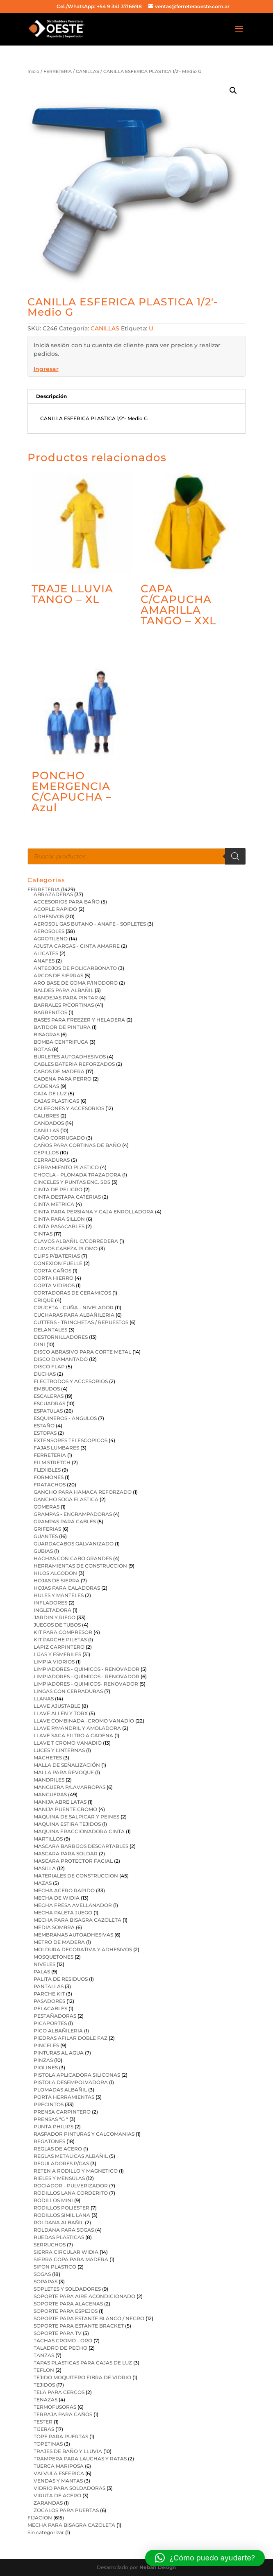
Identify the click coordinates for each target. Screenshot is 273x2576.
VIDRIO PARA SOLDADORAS (69, 2488)
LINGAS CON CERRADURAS (68, 1691)
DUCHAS (45, 1374)
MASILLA (45, 1868)
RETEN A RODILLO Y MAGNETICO (76, 2171)
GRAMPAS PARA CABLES (65, 1521)
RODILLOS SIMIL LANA (62, 2215)
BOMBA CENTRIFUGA (61, 1042)
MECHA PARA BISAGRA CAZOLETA (77, 1920)
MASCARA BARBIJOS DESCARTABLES (81, 1846)
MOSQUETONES (53, 1957)
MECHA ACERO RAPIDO (64, 1890)
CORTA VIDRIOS (54, 1285)
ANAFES (44, 961)
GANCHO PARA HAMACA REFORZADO (83, 1492)
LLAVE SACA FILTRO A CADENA (73, 1735)
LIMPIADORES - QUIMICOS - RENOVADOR (86, 1669)
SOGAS (42, 2274)
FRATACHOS (50, 1484)
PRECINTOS (49, 2104)
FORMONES (49, 1477)
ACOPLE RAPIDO (55, 909)
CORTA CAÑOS (52, 1271)
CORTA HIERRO (53, 1278)
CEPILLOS (46, 1152)
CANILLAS (87, 71)
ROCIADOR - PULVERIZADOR (71, 2185)
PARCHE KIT (49, 1994)
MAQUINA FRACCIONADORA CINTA (79, 1831)
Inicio (33, 71)
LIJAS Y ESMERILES (57, 1654)
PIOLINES (46, 2067)
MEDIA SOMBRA (54, 1927)
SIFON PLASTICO (55, 2267)
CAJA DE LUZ (50, 1093)
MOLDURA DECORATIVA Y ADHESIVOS (83, 1949)
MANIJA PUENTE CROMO (65, 1809)
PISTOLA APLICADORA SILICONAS (77, 2075)
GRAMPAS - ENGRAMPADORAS (73, 1514)
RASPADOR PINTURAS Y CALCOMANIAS (84, 2134)
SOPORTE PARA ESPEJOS (66, 2311)
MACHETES (48, 1758)
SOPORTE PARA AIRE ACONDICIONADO (84, 2296)
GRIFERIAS (47, 1529)
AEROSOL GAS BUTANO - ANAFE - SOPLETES (90, 924)
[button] (233, 90)
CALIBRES (46, 1116)
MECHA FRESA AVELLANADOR (73, 1905)
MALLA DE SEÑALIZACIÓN (67, 1765)
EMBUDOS (47, 1389)
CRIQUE (44, 1300)
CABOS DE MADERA (59, 1071)
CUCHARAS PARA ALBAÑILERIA (74, 1315)
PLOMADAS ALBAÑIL (60, 2090)
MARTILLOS (48, 1839)
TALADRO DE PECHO (60, 2348)
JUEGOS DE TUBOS (57, 1625)
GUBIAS (43, 1551)
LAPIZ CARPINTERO (59, 1647)
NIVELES (44, 1964)
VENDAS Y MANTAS (58, 2481)
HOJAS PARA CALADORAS (67, 1588)
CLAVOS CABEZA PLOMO (66, 1248)
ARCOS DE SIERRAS (58, 975)
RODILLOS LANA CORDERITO (71, 2193)
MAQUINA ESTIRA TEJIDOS (67, 1824)
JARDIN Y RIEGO (54, 1617)
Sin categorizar (45, 2532)
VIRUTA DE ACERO (57, 2495)
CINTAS (43, 1234)
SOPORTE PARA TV (58, 2333)
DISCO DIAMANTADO (61, 1359)
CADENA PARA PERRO (62, 1079)
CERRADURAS (52, 1160)
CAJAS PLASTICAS (56, 1101)
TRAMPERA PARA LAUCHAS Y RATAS (80, 2458)
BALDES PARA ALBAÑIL (63, 990)
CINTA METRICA (54, 1204)
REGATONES (49, 2141)
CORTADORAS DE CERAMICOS (72, 1293)
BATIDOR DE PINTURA (62, 1027)
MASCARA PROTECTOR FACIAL (73, 1861)
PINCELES (46, 2045)
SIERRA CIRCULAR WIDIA (66, 2252)
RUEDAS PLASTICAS (59, 2237)
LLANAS (44, 1698)
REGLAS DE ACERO (58, 2149)
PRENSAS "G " (51, 2119)
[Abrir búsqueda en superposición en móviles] (136, 856)
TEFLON (44, 2370)
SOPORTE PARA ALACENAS (68, 2304)
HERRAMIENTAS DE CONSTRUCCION (80, 1566)
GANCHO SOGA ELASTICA (66, 1499)
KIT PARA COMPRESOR (63, 1632)
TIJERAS (44, 2429)
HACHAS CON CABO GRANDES (73, 1558)
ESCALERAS (49, 1396)
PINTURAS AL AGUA (59, 2053)
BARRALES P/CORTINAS (64, 1005)
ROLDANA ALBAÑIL (59, 2222)
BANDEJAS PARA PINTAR (66, 997)
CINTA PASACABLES (59, 1226)
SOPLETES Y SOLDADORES (67, 2289)
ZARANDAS (48, 2503)
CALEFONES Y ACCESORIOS (69, 1108)
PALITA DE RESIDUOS (61, 1979)
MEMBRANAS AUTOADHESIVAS (73, 1935)
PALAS (42, 1971)
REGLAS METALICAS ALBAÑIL (71, 2156)
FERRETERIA (57, 71)
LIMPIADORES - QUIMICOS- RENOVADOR (86, 1684)
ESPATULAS (48, 1411)
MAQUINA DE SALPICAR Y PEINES (76, 1817)
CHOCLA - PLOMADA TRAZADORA (77, 1175)
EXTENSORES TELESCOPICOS (70, 1440)
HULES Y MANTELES (59, 1595)
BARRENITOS (50, 1012)
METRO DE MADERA (59, 1942)
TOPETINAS (48, 2444)
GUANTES (46, 1536)
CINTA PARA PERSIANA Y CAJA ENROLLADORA (94, 1211)
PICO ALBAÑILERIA (58, 2031)
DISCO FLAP (49, 1366)
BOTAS (42, 1049)
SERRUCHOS (50, 2244)
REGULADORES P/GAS (61, 2163)
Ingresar (46, 369)
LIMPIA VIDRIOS (54, 1662)
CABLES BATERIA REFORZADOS (74, 1064)
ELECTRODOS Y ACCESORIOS (71, 1381)
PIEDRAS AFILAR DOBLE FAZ (70, 2038)
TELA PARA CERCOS (59, 2392)
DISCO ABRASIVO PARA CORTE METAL (82, 1352)
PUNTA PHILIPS (53, 2126)
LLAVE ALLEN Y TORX (61, 1713)
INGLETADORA (52, 1610)
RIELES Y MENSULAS (59, 2178)
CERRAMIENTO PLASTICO (66, 1167)
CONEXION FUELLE (58, 1263)
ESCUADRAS (49, 1403)
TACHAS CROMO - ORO (63, 2340)
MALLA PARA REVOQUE (64, 1772)
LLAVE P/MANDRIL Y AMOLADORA (77, 1728)
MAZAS (43, 1883)
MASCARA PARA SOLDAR (66, 1853)
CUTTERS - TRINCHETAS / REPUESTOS (81, 1322)
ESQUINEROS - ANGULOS (65, 1418)
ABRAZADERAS (53, 894)
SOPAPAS (45, 2281)
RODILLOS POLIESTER (61, 2208)
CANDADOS (49, 1123)
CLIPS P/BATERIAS (57, 1256)
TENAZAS (45, 2399)
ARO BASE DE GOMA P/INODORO (76, 983)
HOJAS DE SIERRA (57, 1580)
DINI (39, 1344)
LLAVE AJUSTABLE (57, 1706)
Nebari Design (157, 2567)
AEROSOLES (49, 931)
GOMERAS (46, 1507)
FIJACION (39, 2518)
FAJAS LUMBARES (56, 1448)
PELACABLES (50, 2008)
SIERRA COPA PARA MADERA (71, 2259)
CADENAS (46, 1086)
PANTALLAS (49, 1986)
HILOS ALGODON (55, 1573)
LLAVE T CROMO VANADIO (68, 1743)
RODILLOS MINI (53, 2200)
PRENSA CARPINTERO (62, 2112)
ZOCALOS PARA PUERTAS (66, 2510)
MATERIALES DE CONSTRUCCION (76, 1876)
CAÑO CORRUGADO (59, 1138)
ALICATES (46, 953)
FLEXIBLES (47, 1470)
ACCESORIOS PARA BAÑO (67, 902)
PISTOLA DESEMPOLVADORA (71, 2082)
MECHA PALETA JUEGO (63, 1912)
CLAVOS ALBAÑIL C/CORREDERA (76, 1241)
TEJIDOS (44, 2385)
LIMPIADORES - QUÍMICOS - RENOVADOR (86, 1676)
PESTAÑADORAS (55, 2016)
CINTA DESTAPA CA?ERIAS (67, 1197)
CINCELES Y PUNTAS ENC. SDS (72, 1182)
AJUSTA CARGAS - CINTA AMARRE (77, 946)
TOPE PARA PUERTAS (61, 2436)
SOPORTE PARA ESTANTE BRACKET (79, 2326)
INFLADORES (50, 1603)
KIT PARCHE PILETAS (60, 1639)
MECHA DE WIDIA (57, 1898)
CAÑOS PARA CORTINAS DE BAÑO (77, 1145)
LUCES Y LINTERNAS (59, 1750)
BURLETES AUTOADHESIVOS (70, 1057)
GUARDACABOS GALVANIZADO (74, 1544)
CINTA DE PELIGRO (58, 1189)
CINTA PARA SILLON (59, 1219)
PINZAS (43, 2060)
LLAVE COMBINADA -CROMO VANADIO (84, 1721)
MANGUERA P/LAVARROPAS (69, 1787)
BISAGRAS (46, 1034)
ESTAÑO (44, 1425)
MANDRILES (49, 1780)
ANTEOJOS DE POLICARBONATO (75, 968)
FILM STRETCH (52, 1462)
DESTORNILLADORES (61, 1337)
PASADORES (49, 2001)
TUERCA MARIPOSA (59, 2466)
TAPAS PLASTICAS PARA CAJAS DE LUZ (83, 2363)
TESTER (43, 2422)
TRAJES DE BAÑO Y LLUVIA (68, 2451)
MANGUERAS (50, 1794)
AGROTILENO (51, 938)
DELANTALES (50, 1330)
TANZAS (44, 2355)
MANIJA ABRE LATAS (60, 1802)
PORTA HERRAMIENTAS (64, 2097)
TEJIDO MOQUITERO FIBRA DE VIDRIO (82, 2377)
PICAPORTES (50, 2023)
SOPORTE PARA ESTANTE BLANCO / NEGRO (89, 2318)
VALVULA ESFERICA (59, 2473)
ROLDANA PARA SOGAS (64, 2230)
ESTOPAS (45, 1433)
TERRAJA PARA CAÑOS (63, 2414)
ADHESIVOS (49, 916)
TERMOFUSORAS (55, 2407)
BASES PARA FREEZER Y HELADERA (79, 1020)
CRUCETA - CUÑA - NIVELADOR (74, 1307)
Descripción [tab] (51, 396)
